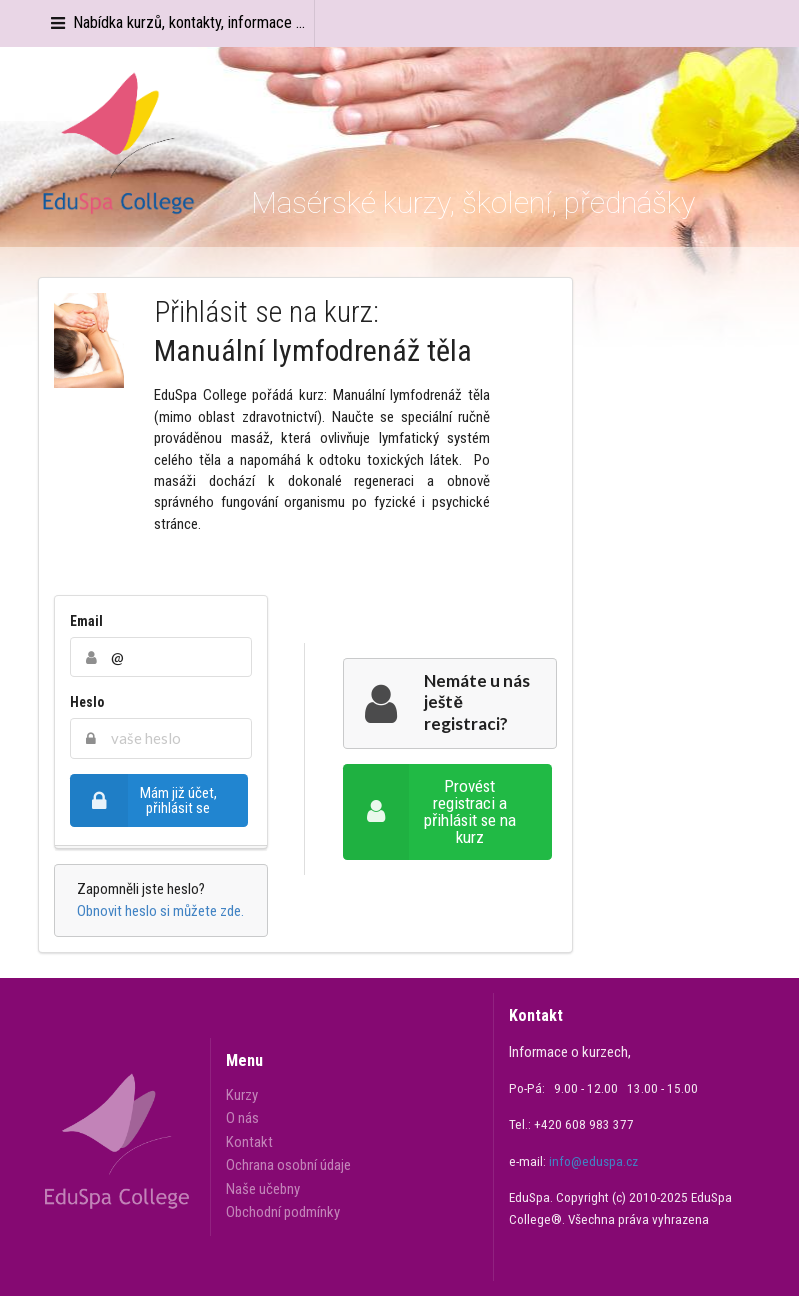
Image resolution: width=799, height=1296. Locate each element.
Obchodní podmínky (283, 1212)
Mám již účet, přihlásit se (143, 801)
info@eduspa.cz (593, 1161)
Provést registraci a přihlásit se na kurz (429, 812)
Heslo (87, 702)
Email (86, 621)
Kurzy (242, 1095)
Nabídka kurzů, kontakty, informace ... (176, 22)
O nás (242, 1118)
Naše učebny (263, 1189)
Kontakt (249, 1142)
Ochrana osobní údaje (288, 1165)
